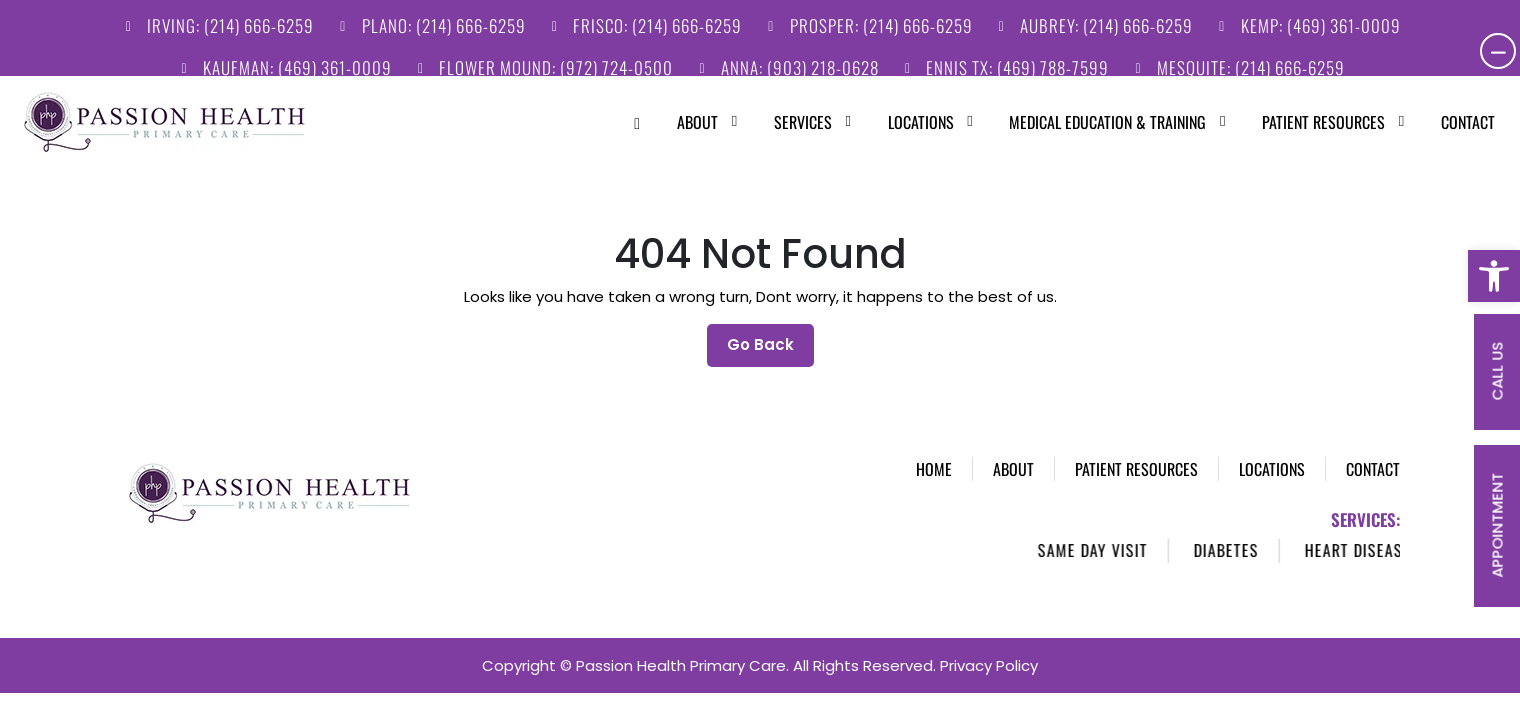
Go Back (770, 324)
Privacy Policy (989, 649)
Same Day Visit (1112, 534)
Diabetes (1245, 534)
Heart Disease (1377, 534)
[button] (1494, 276)
